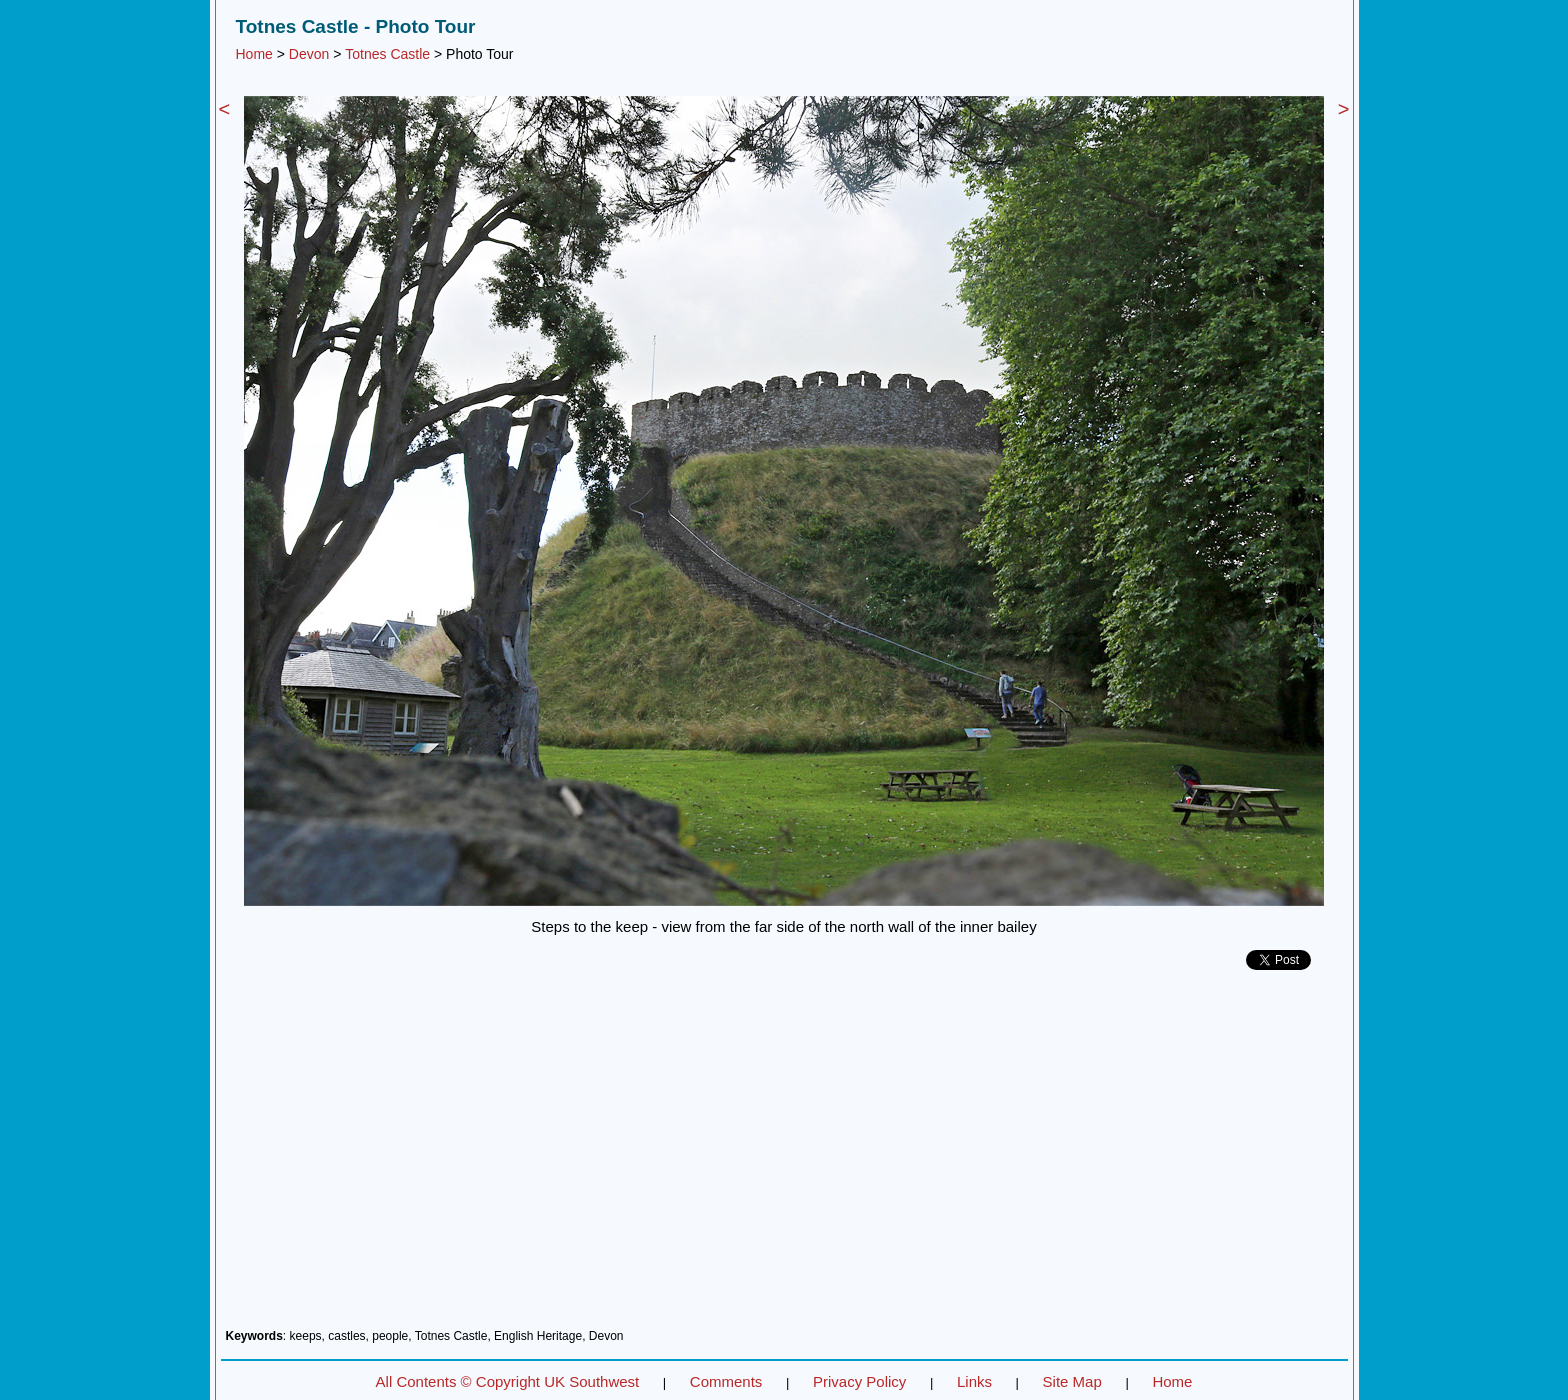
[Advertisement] (784, 1157)
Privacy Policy (859, 1381)
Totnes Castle (387, 54)
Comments (726, 1381)
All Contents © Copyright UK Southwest (508, 1381)
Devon (309, 54)
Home (254, 54)
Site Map (1072, 1381)
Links (974, 1381)
